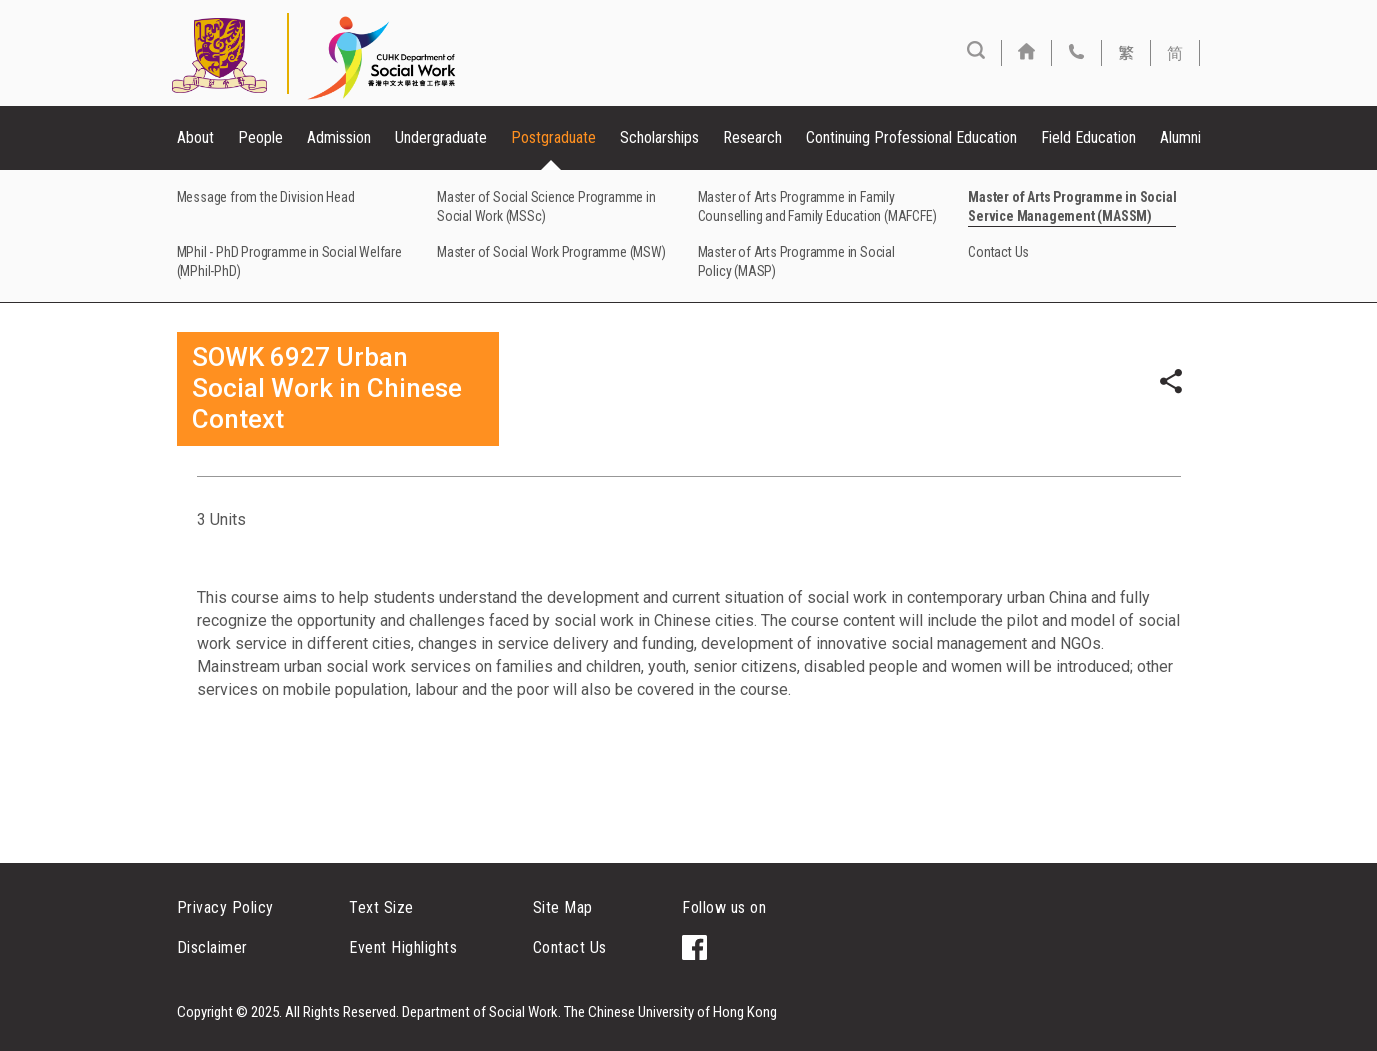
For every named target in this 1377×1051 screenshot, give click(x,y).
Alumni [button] (1180, 137)
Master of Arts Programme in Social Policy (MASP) (796, 261)
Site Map (563, 907)
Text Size (381, 907)
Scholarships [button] (659, 137)
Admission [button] (339, 137)
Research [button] (752, 137)
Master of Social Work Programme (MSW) (551, 252)
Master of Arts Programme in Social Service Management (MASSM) (1072, 206)
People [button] (260, 137)
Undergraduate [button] (441, 137)
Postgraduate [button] (553, 137)
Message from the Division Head (266, 197)
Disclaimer (212, 947)
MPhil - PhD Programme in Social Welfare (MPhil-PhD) (289, 261)
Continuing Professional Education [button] (911, 137)
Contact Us (998, 252)
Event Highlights (403, 947)
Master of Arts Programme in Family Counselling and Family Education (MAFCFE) (817, 206)
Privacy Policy (225, 907)
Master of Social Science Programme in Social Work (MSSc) (546, 206)
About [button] (195, 137)
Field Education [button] (1088, 137)
